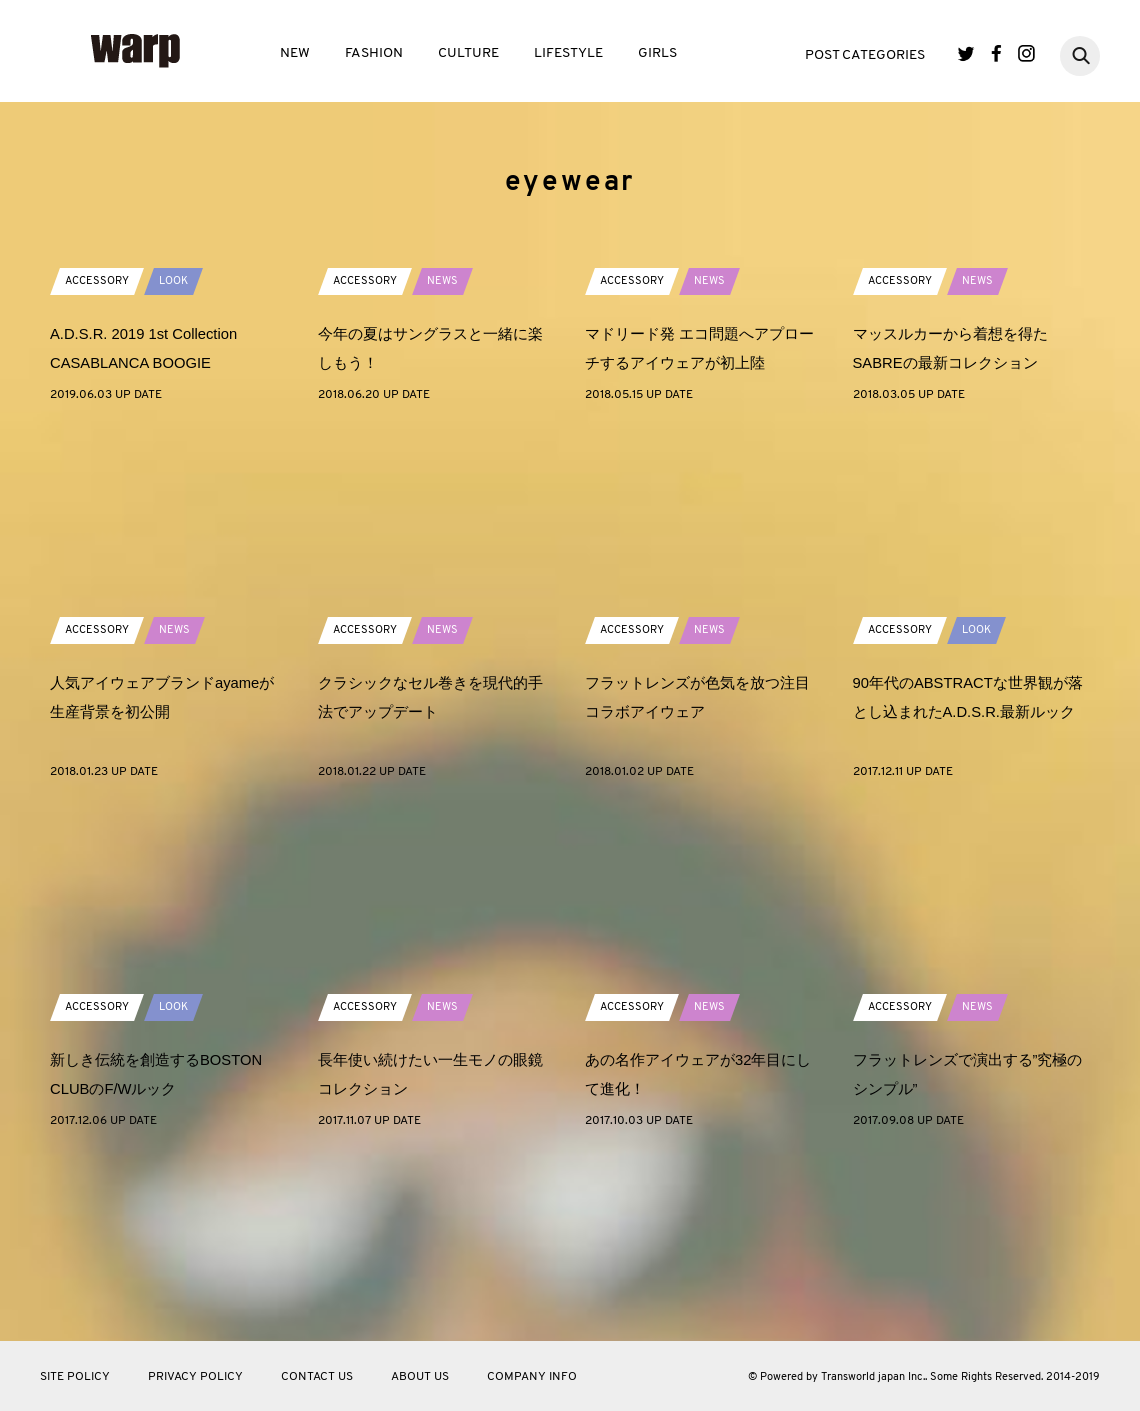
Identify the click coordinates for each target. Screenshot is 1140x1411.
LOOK (180, 459)
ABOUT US (420, 1377)
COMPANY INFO (532, 1377)
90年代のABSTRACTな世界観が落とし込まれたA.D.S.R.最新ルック (968, 889)
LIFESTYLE (568, 53)
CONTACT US (317, 1377)
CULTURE (468, 53)
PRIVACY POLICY (195, 1377)
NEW (295, 53)
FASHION (374, 53)
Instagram (1026, 53)
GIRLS (657, 53)
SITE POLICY (75, 1377)
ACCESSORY (99, 459)
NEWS (448, 459)
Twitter (966, 53)
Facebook (996, 53)
